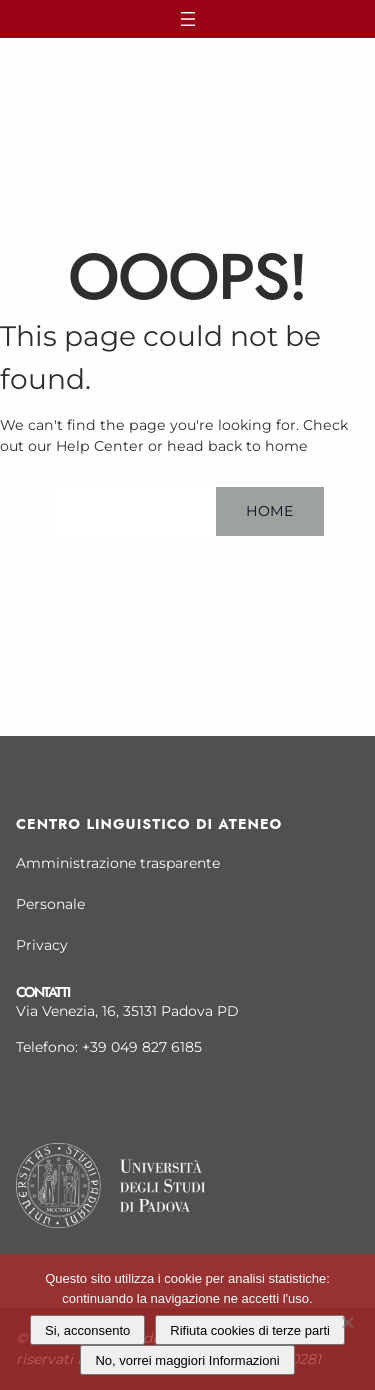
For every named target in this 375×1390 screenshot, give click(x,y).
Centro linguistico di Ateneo (149, 824)
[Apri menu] (187, 19)
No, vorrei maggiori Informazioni (187, 1360)
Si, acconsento (87, 1330)
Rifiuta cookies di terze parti (250, 1330)
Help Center (134, 511)
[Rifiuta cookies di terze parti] (347, 1319)
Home (270, 511)
